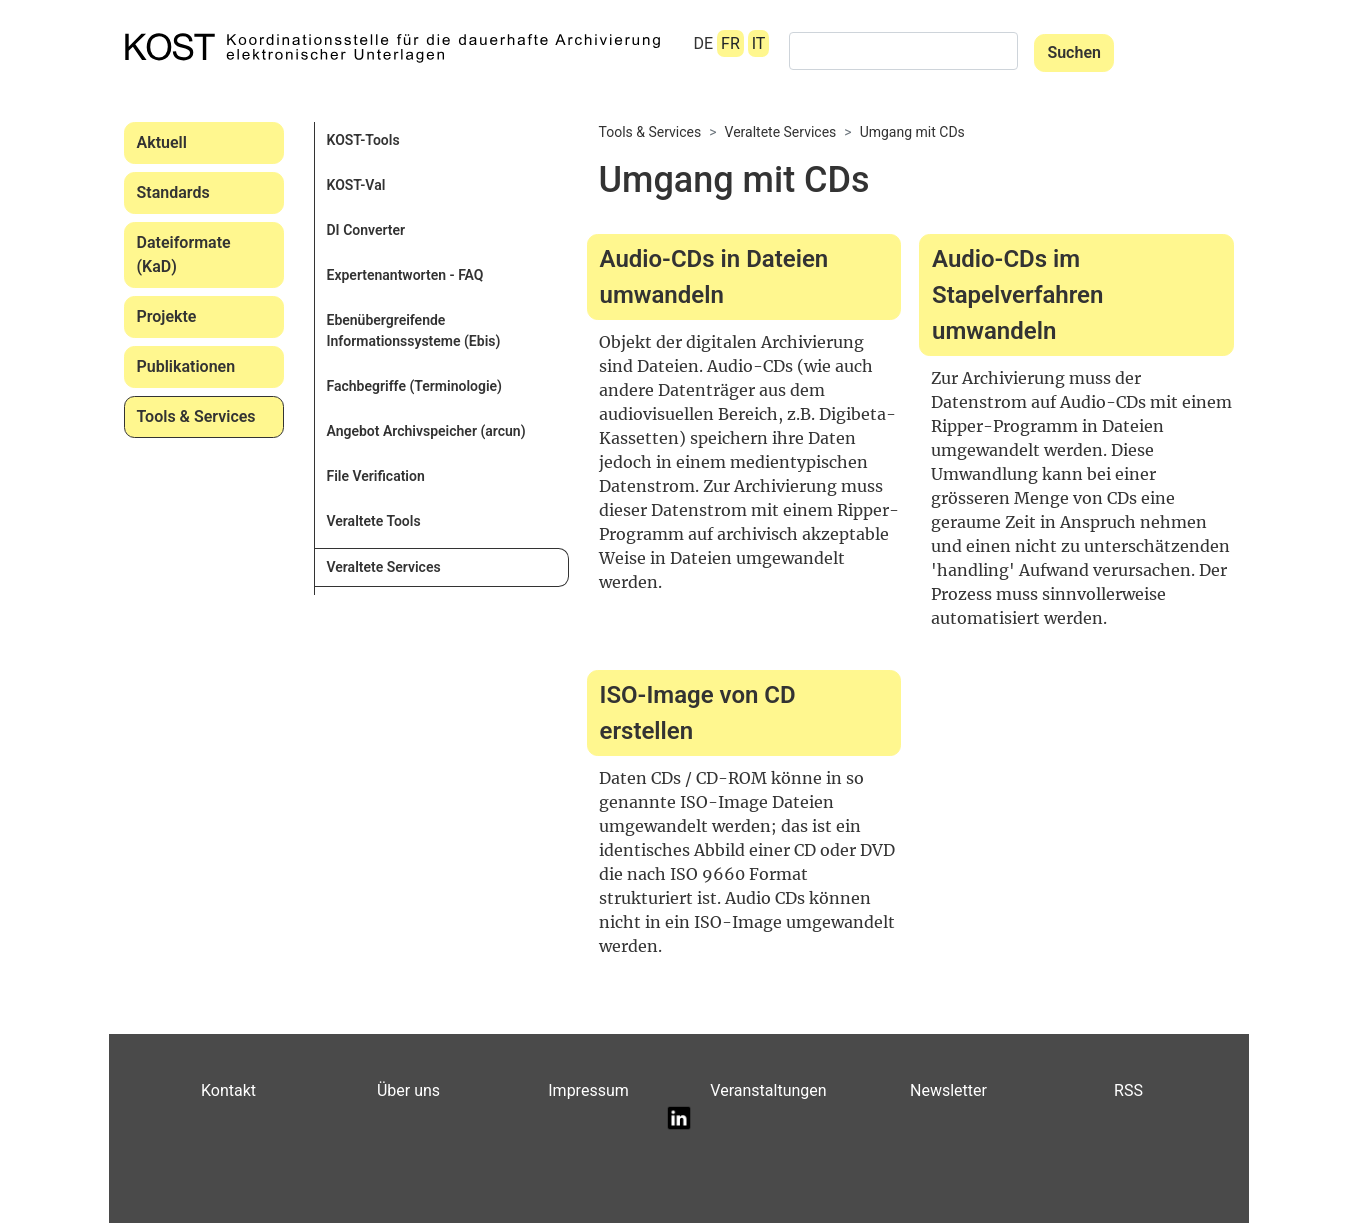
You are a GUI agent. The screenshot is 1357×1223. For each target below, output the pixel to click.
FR (730, 43)
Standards (173, 192)
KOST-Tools (363, 140)
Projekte (167, 316)
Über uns (408, 1090)
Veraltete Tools (374, 521)
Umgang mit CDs (912, 132)
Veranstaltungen (768, 1090)
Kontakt (228, 1090)
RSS (1128, 1090)
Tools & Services (196, 416)
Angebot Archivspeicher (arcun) (426, 431)
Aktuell (162, 142)
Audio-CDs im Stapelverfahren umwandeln (1017, 295)
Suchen (1074, 52)
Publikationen (186, 366)
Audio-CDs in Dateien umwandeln (714, 277)
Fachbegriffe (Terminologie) (415, 386)
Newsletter (948, 1090)
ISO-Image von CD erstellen (698, 713)
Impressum (588, 1090)
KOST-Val (356, 185)
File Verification (376, 476)
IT (759, 43)
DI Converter (366, 230)
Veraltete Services (384, 567)
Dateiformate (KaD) (184, 254)
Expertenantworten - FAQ (405, 275)
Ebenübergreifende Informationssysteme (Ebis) (414, 330)
